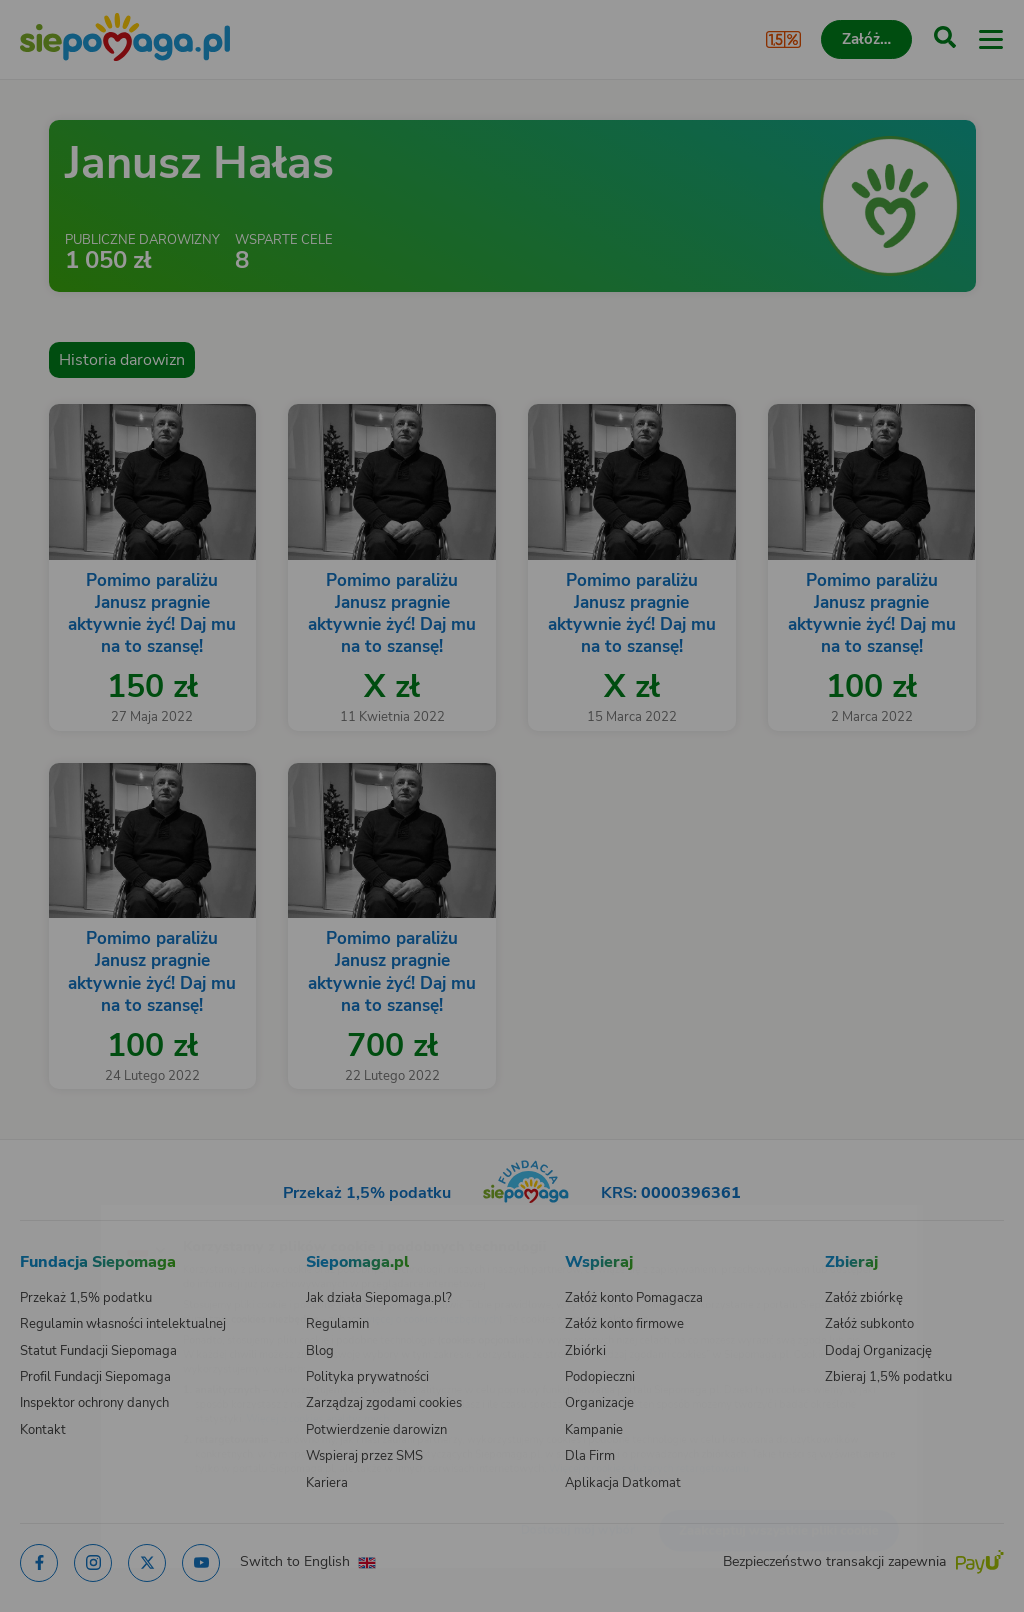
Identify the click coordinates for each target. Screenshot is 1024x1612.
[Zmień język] (56, 1217)
